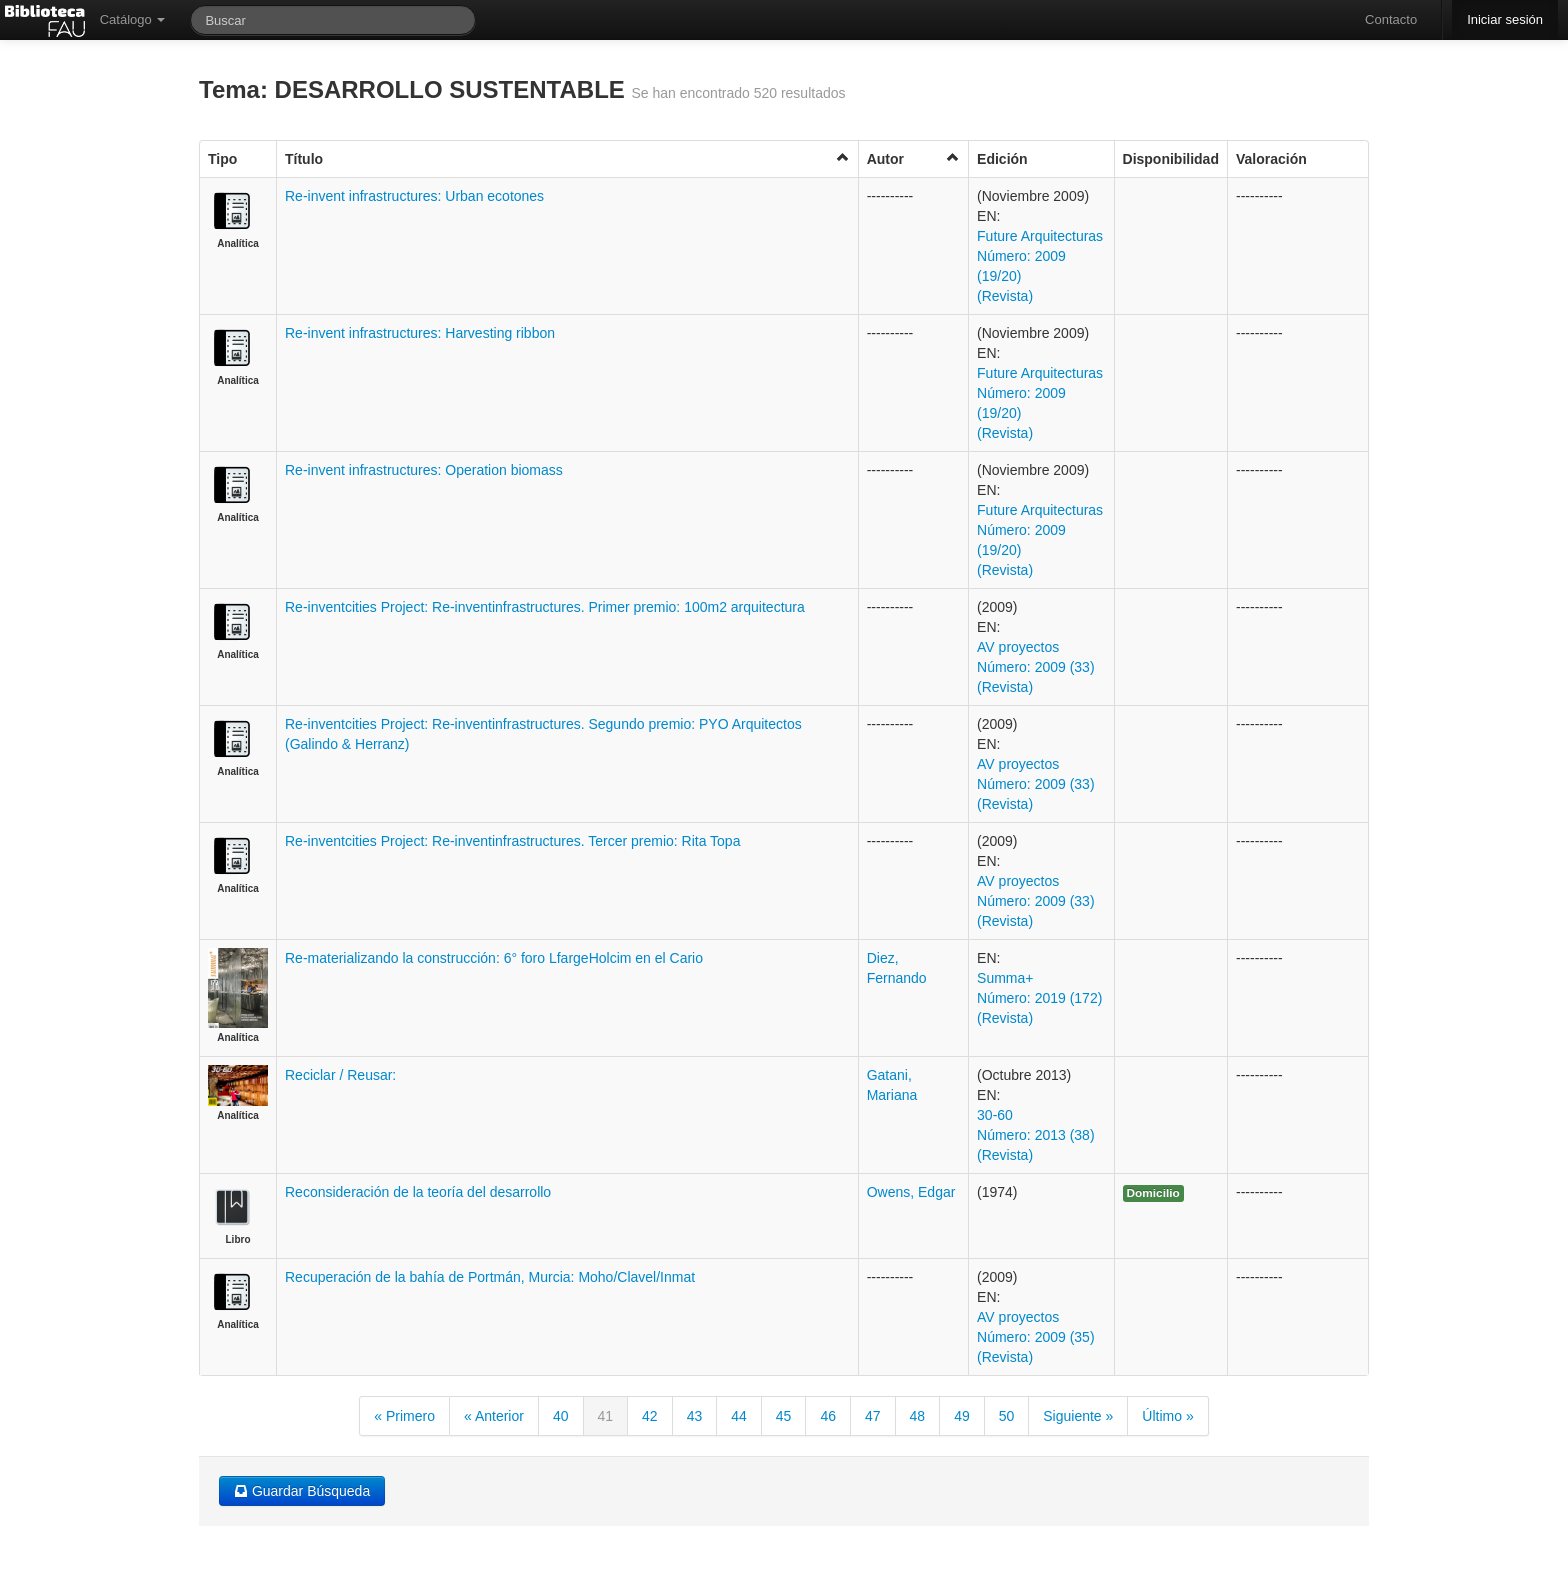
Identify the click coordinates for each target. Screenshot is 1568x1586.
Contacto (1391, 19)
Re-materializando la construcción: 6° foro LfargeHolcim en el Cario (494, 958)
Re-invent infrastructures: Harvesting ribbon (420, 333)
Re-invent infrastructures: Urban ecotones (414, 196)
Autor (913, 158)
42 (650, 1416)
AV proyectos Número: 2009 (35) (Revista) (1036, 1337)
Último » (1167, 1416)
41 (606, 1416)
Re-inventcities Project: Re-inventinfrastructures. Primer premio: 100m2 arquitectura (545, 607)
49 (962, 1416)
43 (695, 1416)
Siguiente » (1078, 1416)
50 (1007, 1416)
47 (873, 1416)
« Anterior (494, 1416)
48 (918, 1416)
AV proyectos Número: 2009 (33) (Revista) (1036, 667)
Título (567, 158)
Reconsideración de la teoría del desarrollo (418, 1192)
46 (828, 1416)
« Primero (404, 1416)
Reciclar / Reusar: (340, 1075)
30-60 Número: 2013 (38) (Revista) (1036, 1135)
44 (739, 1416)
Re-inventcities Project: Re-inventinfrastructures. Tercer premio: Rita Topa (512, 841)
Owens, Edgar (911, 1192)
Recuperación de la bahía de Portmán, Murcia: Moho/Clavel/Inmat (490, 1277)
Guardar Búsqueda (302, 1491)
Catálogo (133, 19)
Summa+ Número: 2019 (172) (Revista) (1039, 998)
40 (561, 1416)
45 (784, 1416)
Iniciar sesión (1505, 19)
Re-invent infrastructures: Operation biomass (424, 470)
